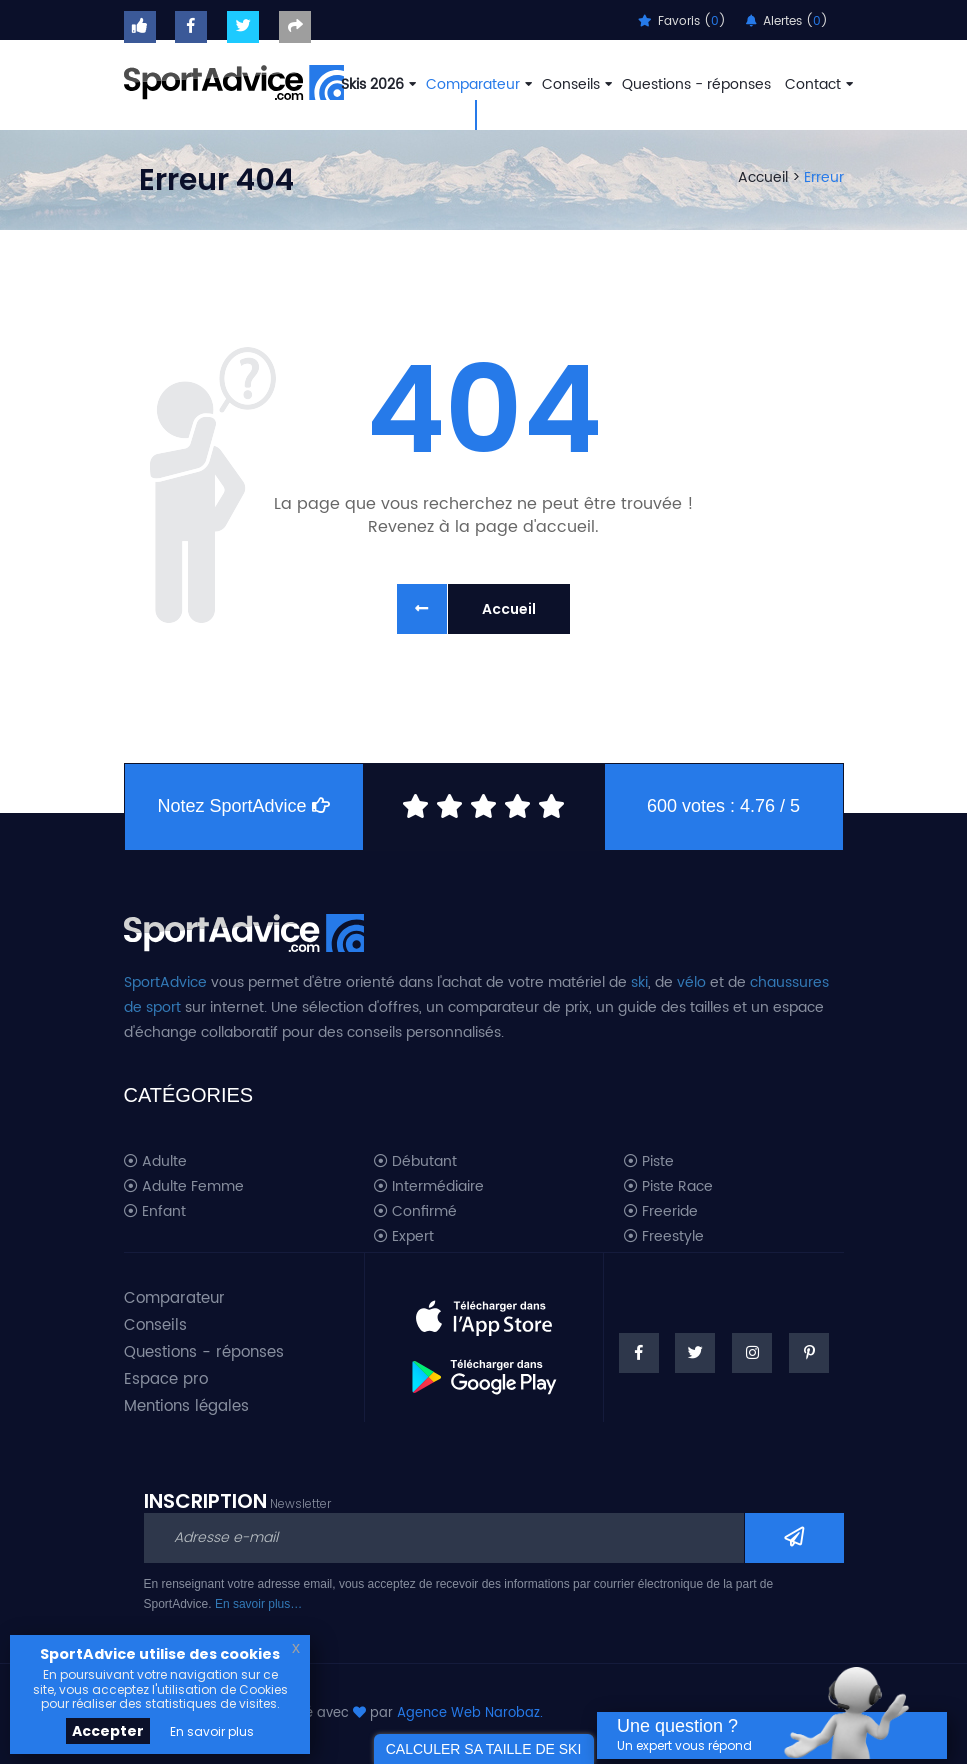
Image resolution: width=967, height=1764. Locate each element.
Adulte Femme (184, 1187)
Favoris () (682, 21)
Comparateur (477, 84)
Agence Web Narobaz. (470, 1713)
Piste (649, 1162)
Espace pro (166, 1379)
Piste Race (668, 1187)
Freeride (661, 1212)
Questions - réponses (696, 84)
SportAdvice (165, 982)
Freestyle (664, 1237)
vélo (691, 982)
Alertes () (787, 21)
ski (639, 982)
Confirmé (415, 1212)
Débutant (415, 1162)
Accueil (763, 177)
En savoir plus (212, 1731)
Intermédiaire (429, 1187)
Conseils (575, 84)
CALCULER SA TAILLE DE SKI (484, 1749)
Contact (817, 84)
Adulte (155, 1162)
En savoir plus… (258, 1604)
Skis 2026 (376, 84)
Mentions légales (186, 1406)
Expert (404, 1237)
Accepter (108, 1731)
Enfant (155, 1212)
